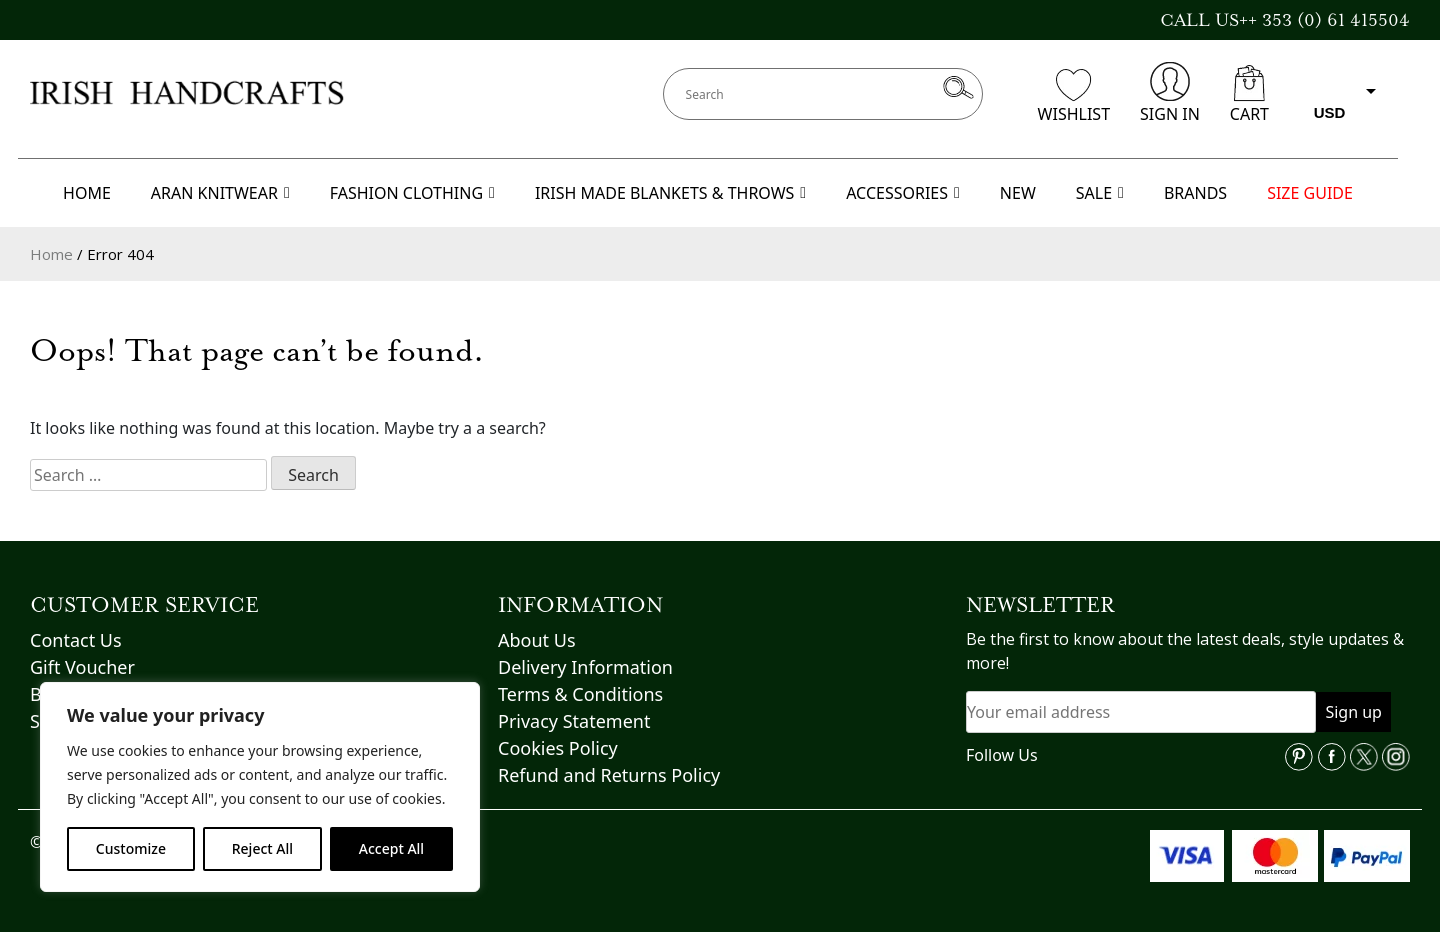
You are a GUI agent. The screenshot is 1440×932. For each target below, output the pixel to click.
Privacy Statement (574, 721)
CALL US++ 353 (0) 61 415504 (1285, 20)
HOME (87, 193)
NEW (1018, 193)
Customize (131, 848)
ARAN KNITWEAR (220, 193)
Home (51, 254)
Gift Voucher (82, 667)
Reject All (262, 848)
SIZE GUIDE (1310, 193)
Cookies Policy (558, 748)
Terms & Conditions (580, 694)
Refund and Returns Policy (609, 775)
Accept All (391, 848)
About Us (537, 640)
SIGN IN (1170, 93)
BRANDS (1195, 193)
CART (1249, 95)
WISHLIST (1074, 97)
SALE (1100, 193)
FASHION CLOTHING (412, 193)
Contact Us (76, 640)
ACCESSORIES (903, 193)
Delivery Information (585, 667)
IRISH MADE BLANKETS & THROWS (670, 193)
